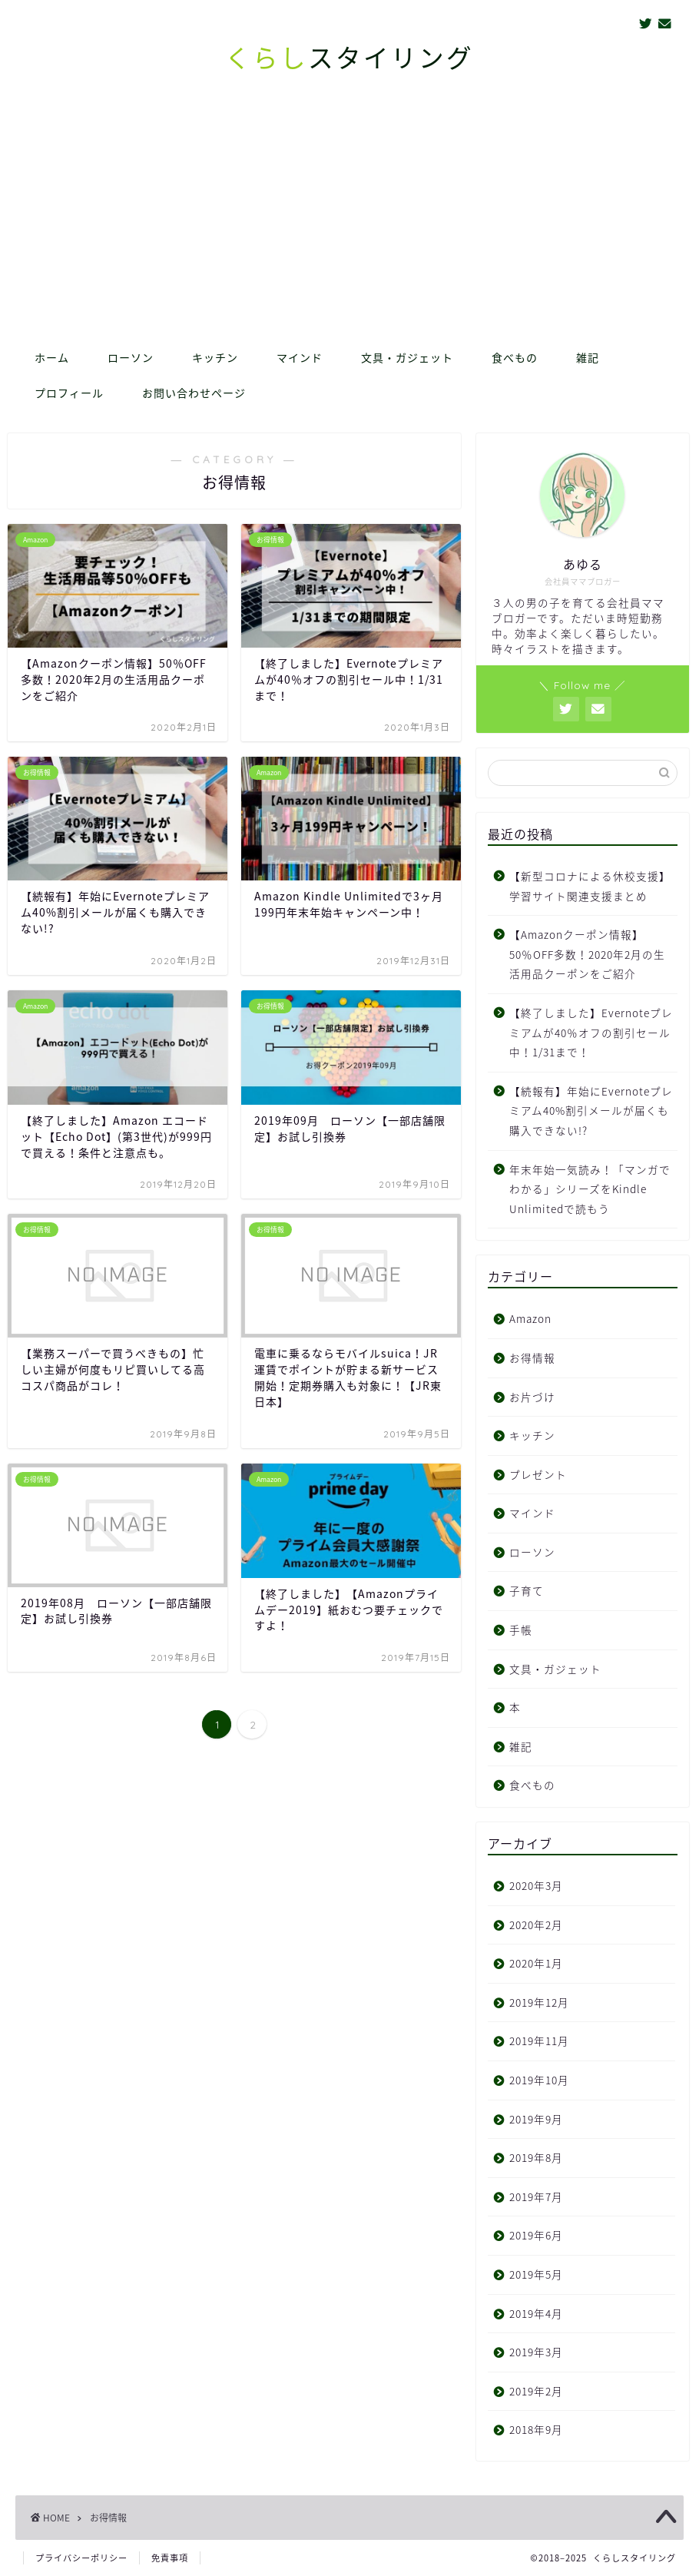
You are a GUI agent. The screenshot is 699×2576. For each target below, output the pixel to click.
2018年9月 (536, 2429)
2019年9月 (536, 2119)
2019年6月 (536, 2235)
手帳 (520, 1629)
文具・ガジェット (407, 358)
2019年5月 (536, 2274)
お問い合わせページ (194, 393)
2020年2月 (536, 1924)
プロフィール (69, 393)
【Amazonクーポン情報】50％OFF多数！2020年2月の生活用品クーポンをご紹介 (587, 954)
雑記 (587, 358)
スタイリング (349, 58)
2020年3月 (536, 1885)
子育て (526, 1590)
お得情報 (532, 1357)
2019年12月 (539, 2002)
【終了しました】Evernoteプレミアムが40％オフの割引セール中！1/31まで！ (591, 1032)
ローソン (131, 358)
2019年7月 (536, 2196)
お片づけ (532, 1396)
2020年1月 (536, 1963)
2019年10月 (539, 2079)
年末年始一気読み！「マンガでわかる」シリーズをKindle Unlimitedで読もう (590, 1189)
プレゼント (538, 1474)
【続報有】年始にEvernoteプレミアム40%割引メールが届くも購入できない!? (591, 1110)
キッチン (215, 358)
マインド (300, 358)
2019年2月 (536, 2391)
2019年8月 (536, 2157)
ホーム (52, 358)
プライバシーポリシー (81, 2557)
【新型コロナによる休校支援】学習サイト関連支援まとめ (590, 885)
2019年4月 (536, 2313)
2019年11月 (539, 2040)
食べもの (515, 358)
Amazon (530, 1318)
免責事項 (169, 2557)
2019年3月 (536, 2351)
